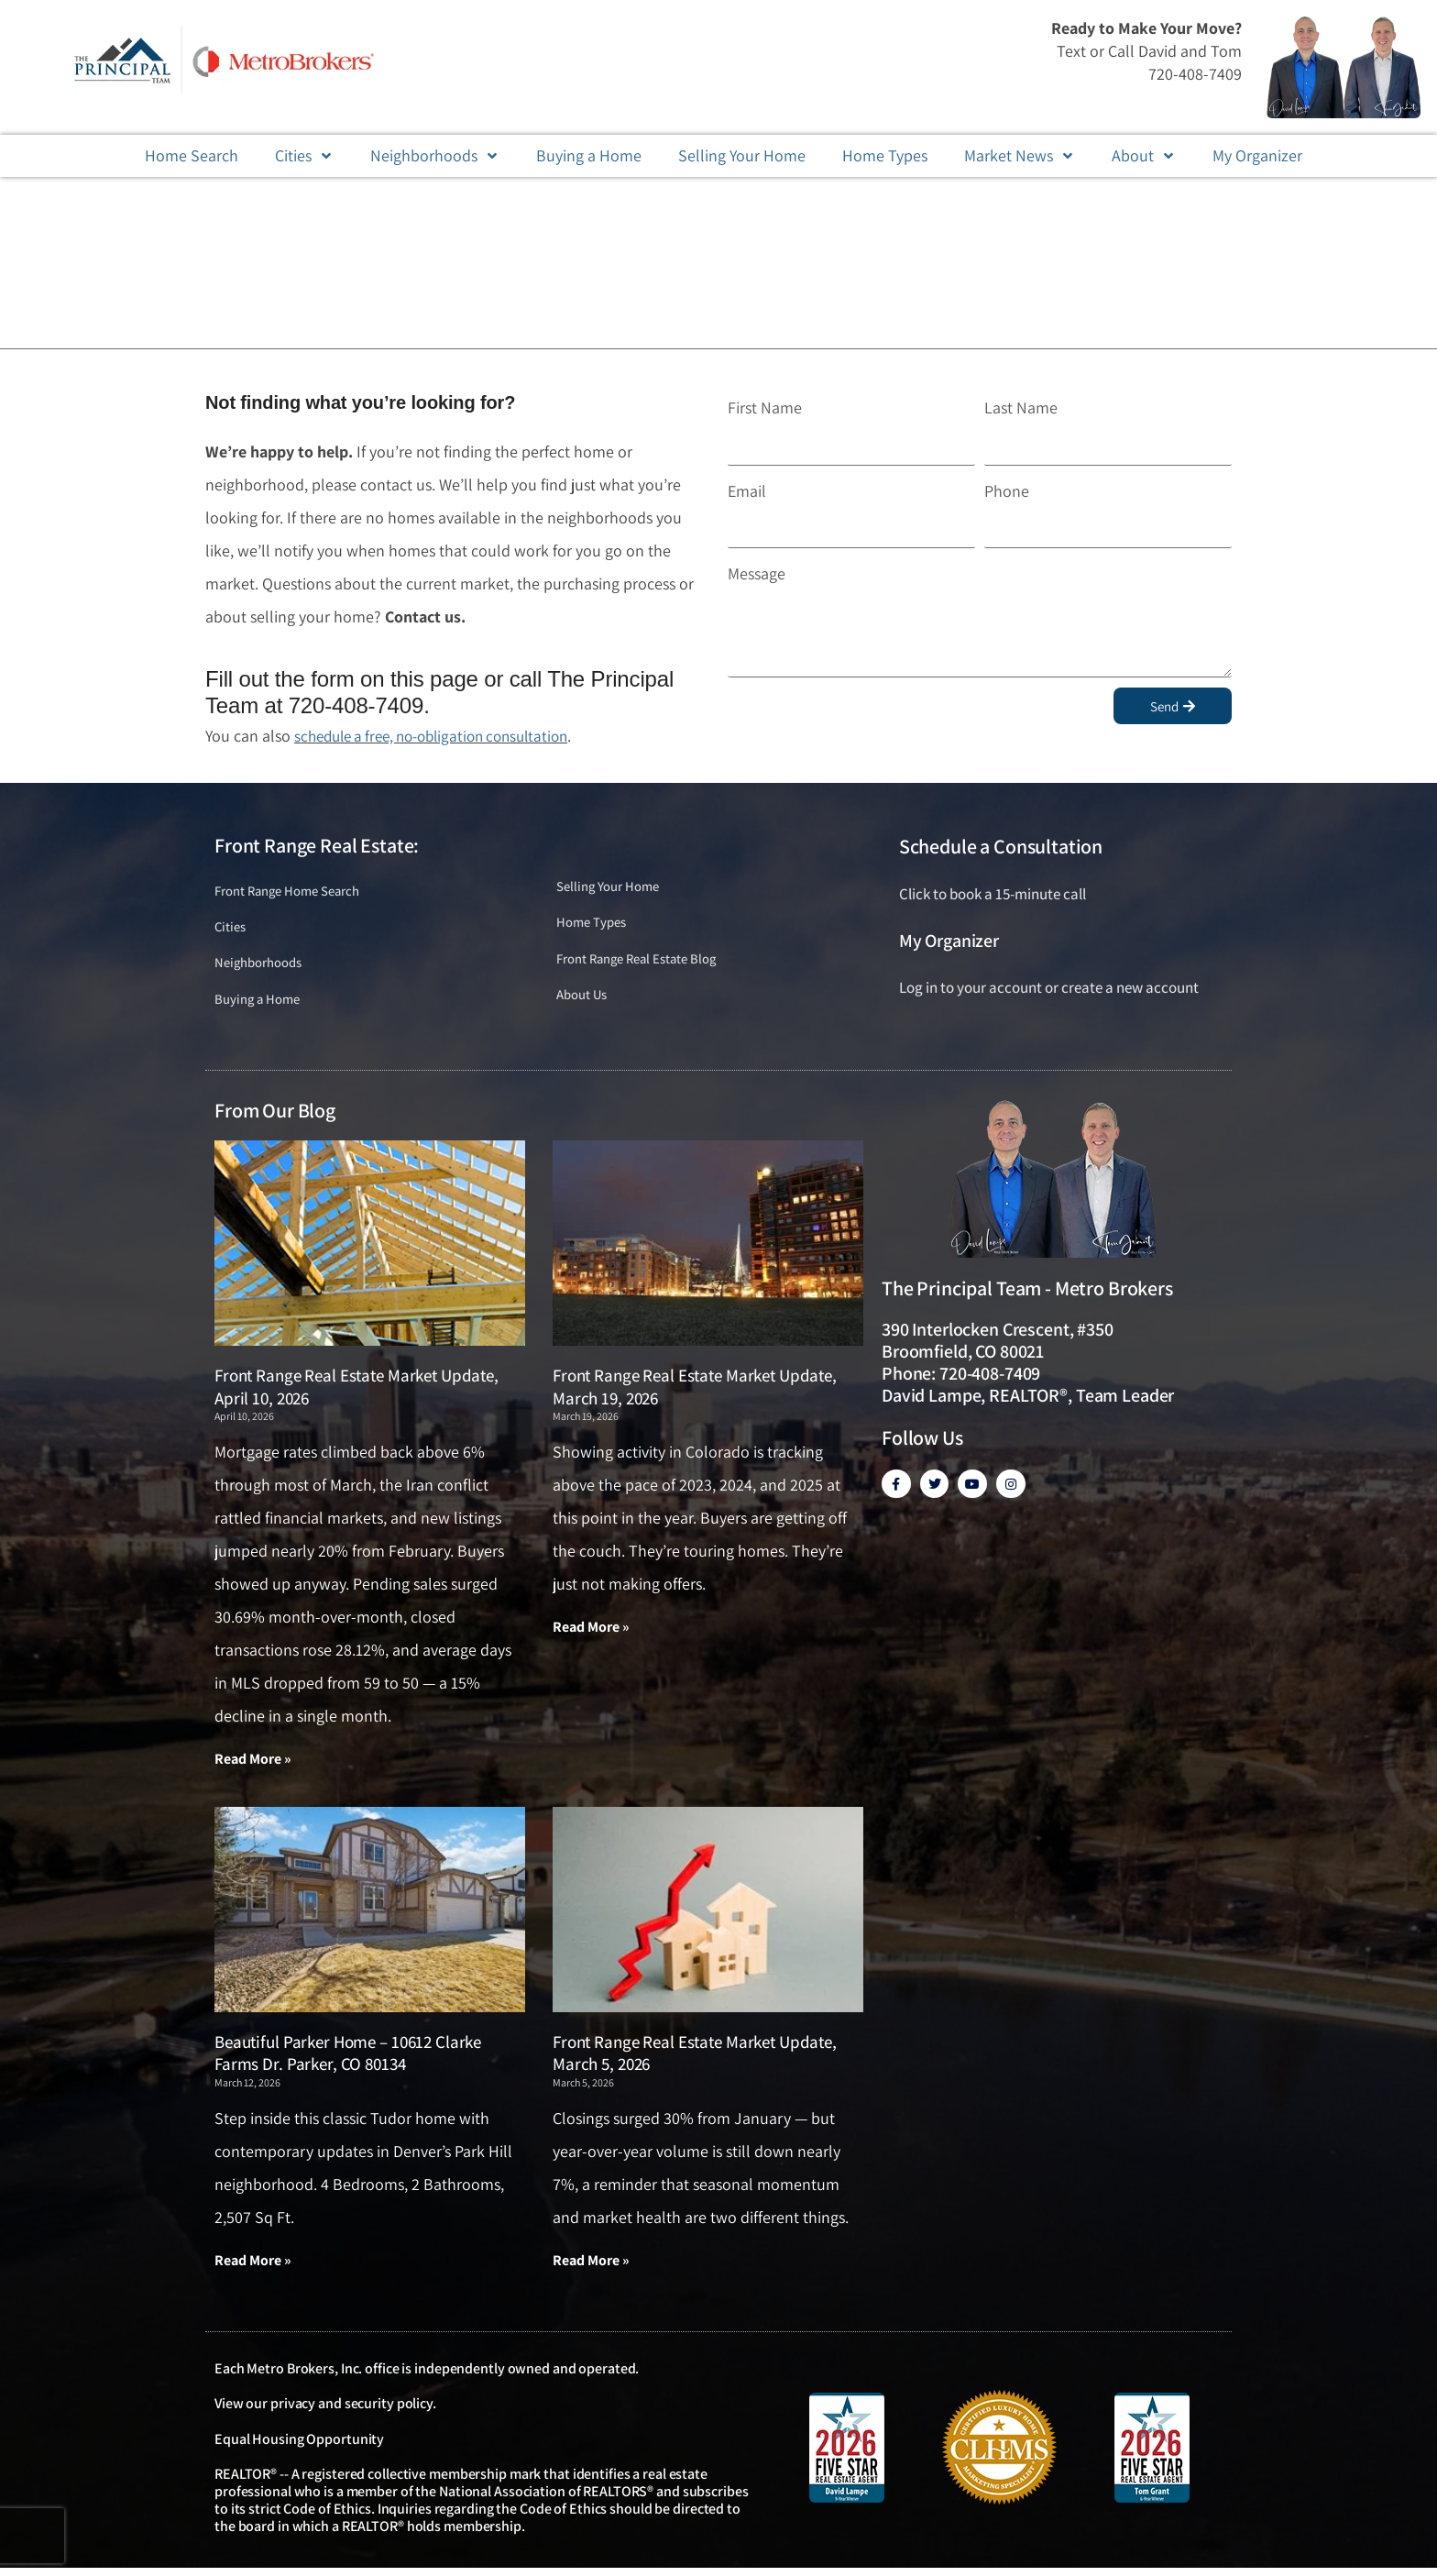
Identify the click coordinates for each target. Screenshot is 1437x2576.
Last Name (1021, 407)
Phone (1006, 490)
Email (747, 490)
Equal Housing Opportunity (299, 2447)
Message (756, 573)
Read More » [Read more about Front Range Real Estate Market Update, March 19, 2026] (591, 1633)
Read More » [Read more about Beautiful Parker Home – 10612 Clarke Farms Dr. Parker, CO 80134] (252, 2267)
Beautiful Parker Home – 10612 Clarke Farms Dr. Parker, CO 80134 (347, 2060)
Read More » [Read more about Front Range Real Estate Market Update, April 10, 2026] (252, 1765)
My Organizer (949, 940)
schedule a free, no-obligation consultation (442, 735)
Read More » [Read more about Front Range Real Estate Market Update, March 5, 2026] (591, 2267)
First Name (765, 407)
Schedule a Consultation (1000, 846)
